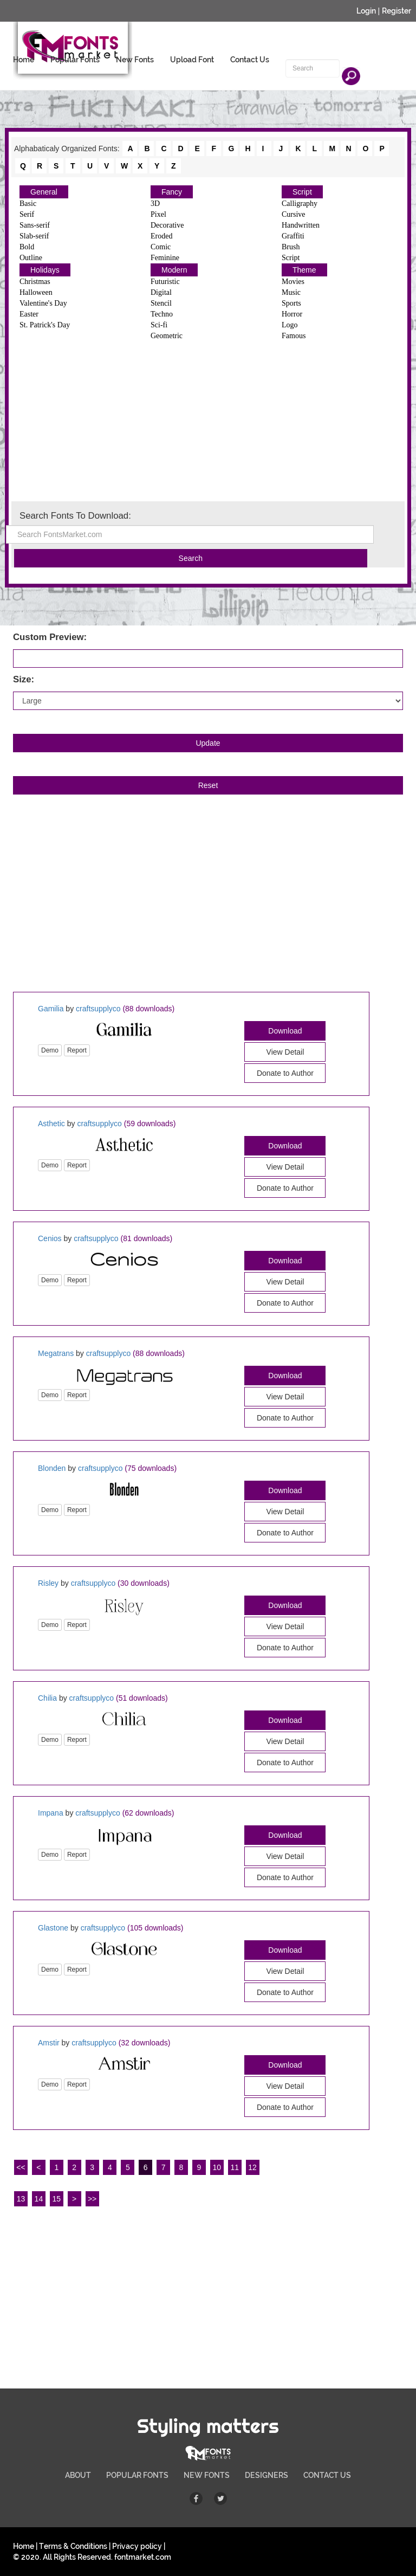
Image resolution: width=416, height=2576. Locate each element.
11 (234, 2167)
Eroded (161, 236)
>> (92, 2198)
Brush (291, 247)
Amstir (49, 2042)
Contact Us (249, 59)
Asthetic (51, 1123)
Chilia (47, 1698)
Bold (27, 247)
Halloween (36, 292)
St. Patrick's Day (45, 325)
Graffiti (293, 236)
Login (366, 11)
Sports (291, 303)
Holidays (45, 270)
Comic (161, 247)
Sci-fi (159, 325)
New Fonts (135, 59)
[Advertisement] (208, 420)
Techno (162, 314)
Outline (31, 258)
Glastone (53, 1927)
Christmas (35, 281)
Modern (174, 270)
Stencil (161, 303)
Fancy (171, 192)
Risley (48, 1583)
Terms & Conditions (73, 2546)
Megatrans (56, 1353)
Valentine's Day (43, 303)
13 (21, 2198)
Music (291, 292)
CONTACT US (327, 2475)
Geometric (167, 336)
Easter (29, 314)
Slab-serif (34, 236)
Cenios (50, 1238)
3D (155, 203)
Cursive (294, 214)
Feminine (165, 258)
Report (77, 1050)
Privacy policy (137, 2546)
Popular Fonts (75, 59)
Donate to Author (285, 1073)
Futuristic (165, 281)
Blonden (52, 1468)
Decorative (167, 225)
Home (23, 59)
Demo (49, 1050)
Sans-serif (35, 225)
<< (20, 2167)
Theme (304, 270)
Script (302, 192)
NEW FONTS (207, 2475)
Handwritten (301, 225)
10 (217, 2167)
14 (39, 2198)
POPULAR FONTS (137, 2475)
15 (56, 2198)
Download (285, 1030)
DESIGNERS (266, 2475)
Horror (292, 314)
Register (396, 11)
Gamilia (50, 1008)
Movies (293, 281)
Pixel (158, 214)
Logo (290, 325)
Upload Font (192, 59)
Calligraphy (299, 203)
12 (252, 2167)
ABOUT (78, 2475)
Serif (27, 214)
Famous (294, 336)
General (43, 192)
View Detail (285, 1052)
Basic (28, 203)
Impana (50, 1813)
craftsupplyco (98, 1008)
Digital (161, 292)
